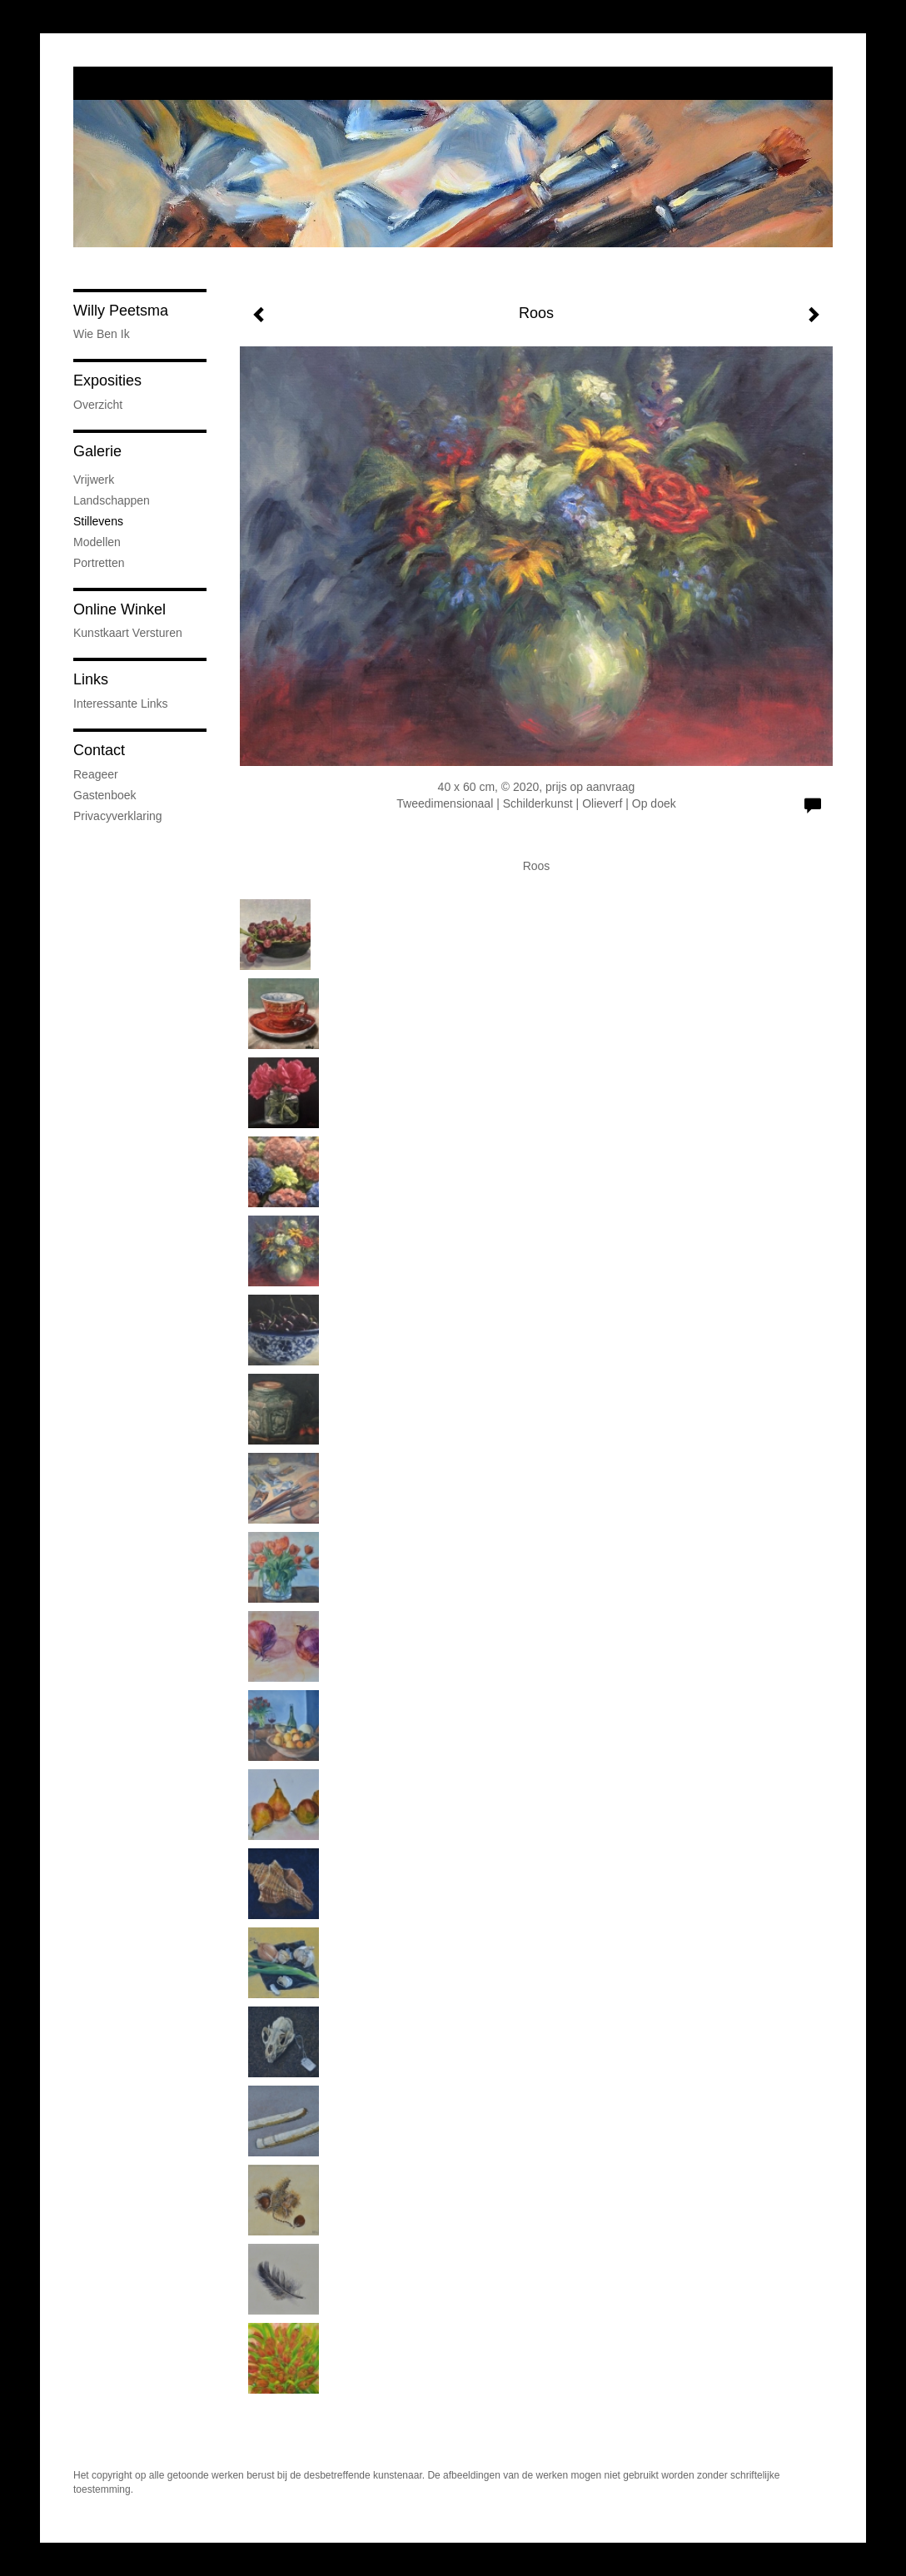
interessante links (120, 703)
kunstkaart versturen (127, 632)
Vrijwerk (93, 479)
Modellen (97, 542)
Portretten (98, 562)
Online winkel (119, 609)
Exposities (107, 380)
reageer (95, 774)
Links (90, 679)
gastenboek (105, 795)
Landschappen (111, 500)
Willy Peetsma (120, 310)
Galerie (97, 451)
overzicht (97, 404)
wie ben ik (101, 334)
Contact (99, 750)
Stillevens (98, 521)
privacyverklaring (117, 816)
